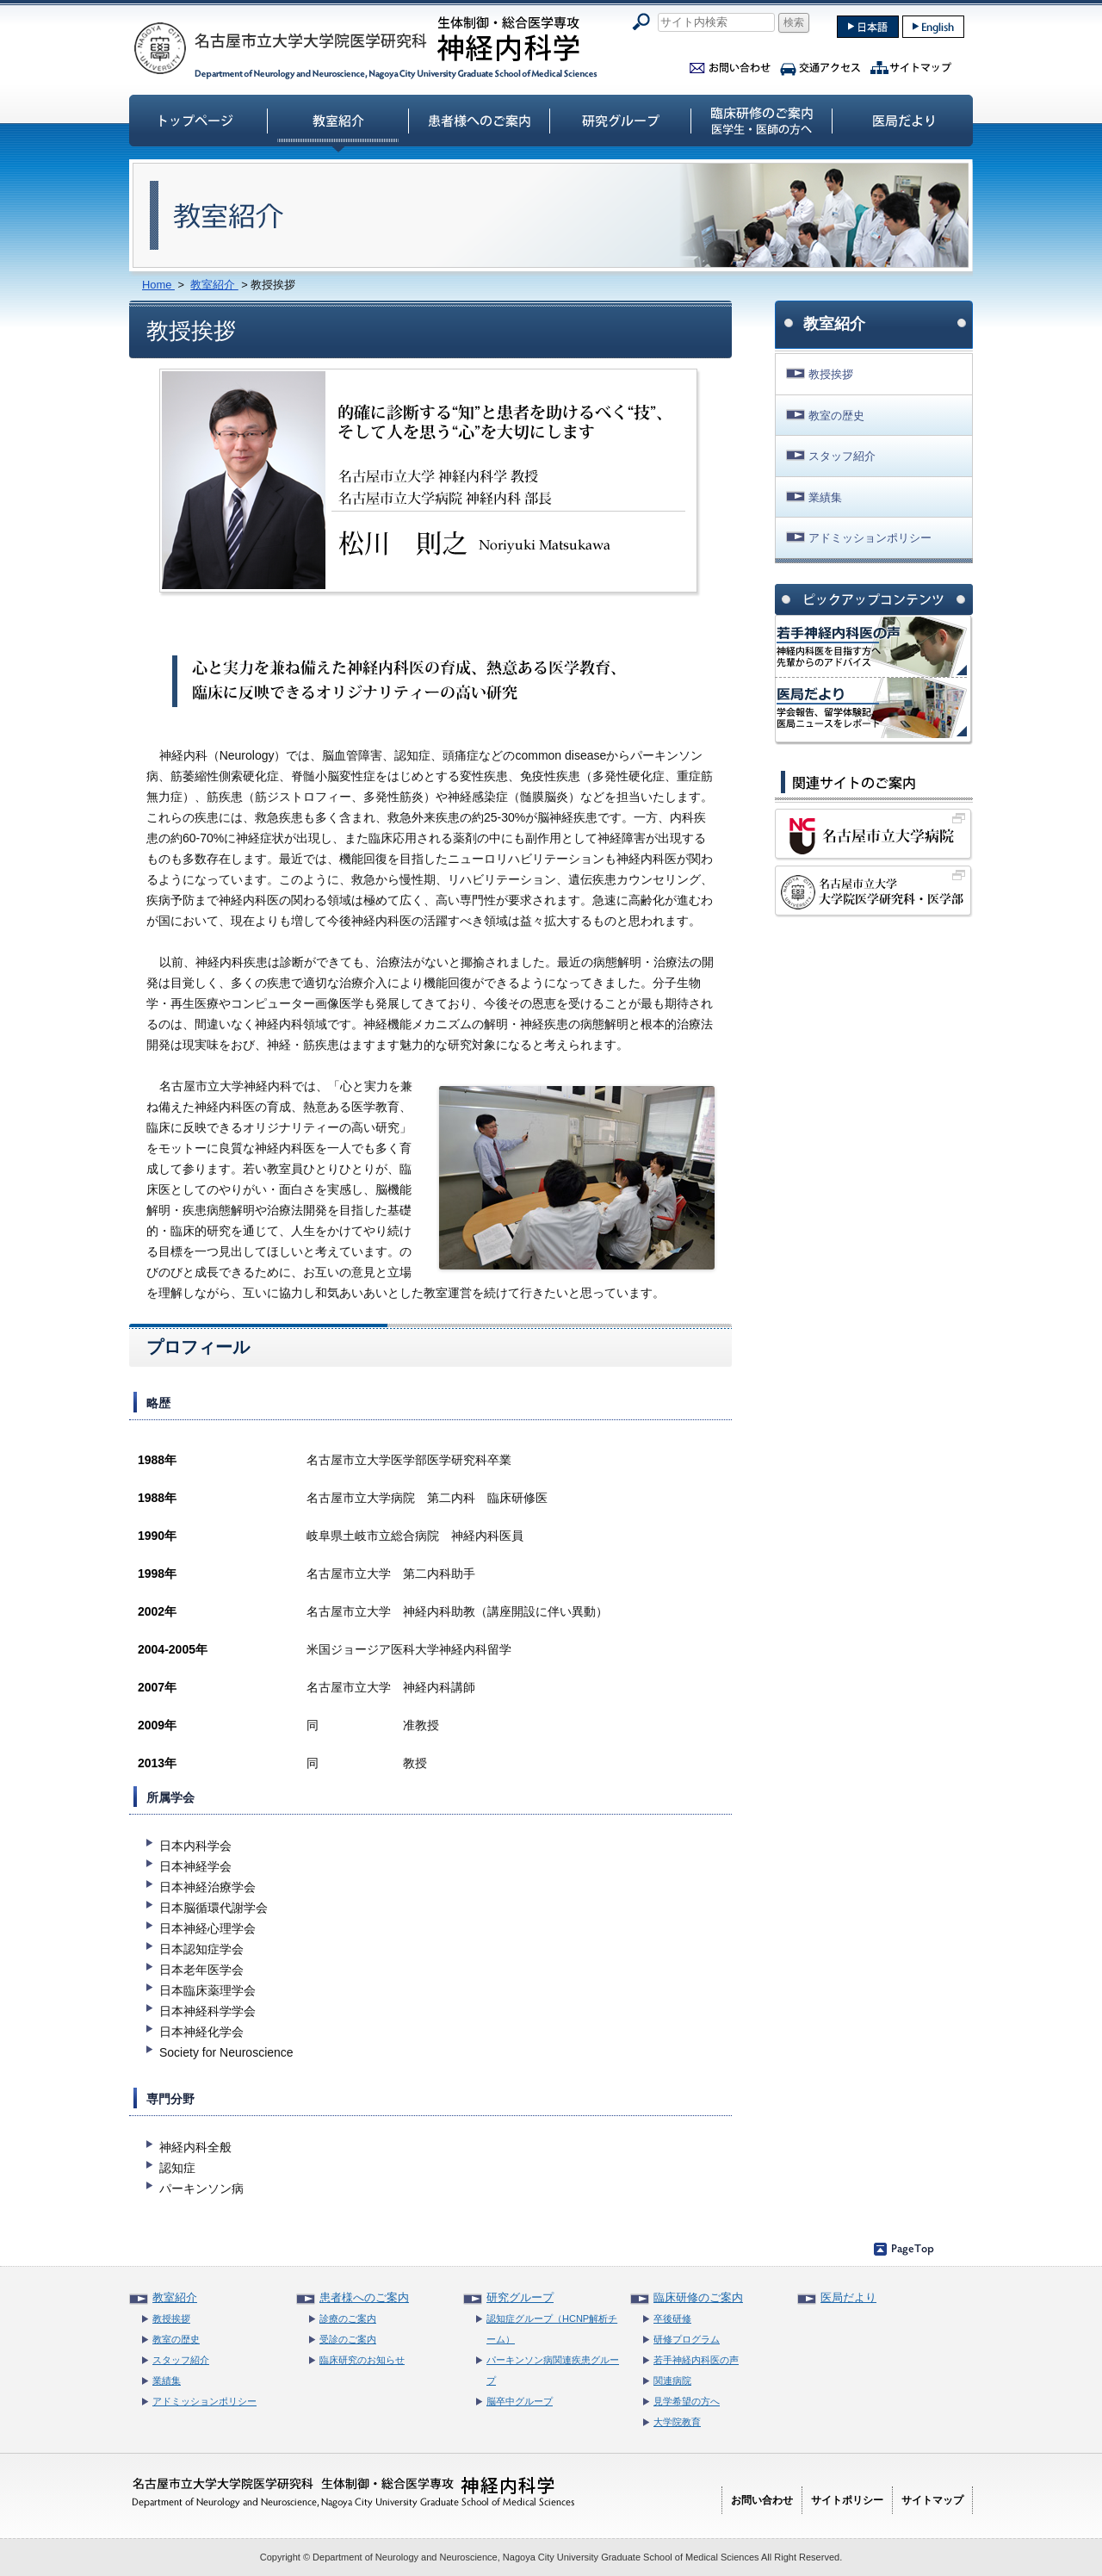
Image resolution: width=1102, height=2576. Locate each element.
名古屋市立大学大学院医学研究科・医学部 (874, 891)
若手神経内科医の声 (696, 2360)
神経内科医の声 (871, 647)
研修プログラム (686, 2339)
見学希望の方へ (686, 2401)
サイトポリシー (847, 2500)
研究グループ (620, 120)
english (933, 27)
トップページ (197, 120)
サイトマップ (911, 65)
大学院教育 (677, 2422)
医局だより (903, 120)
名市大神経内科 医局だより (871, 708)
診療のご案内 (347, 2318)
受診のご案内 (347, 2339)
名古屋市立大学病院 (874, 834)
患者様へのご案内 (479, 120)
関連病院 (672, 2380)
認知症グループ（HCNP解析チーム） (551, 2328)
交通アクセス (820, 65)
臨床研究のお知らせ (362, 2360)
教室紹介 (338, 120)
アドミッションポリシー (870, 537)
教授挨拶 (830, 374)
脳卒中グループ (519, 2401)
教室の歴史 (836, 415)
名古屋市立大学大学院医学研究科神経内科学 (366, 47)
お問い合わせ (730, 65)
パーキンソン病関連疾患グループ (552, 2370)
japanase (868, 27)
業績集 (825, 497)
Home (158, 284)
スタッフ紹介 (842, 456)
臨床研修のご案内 (762, 120)
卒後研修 (672, 2318)
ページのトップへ (904, 2248)
